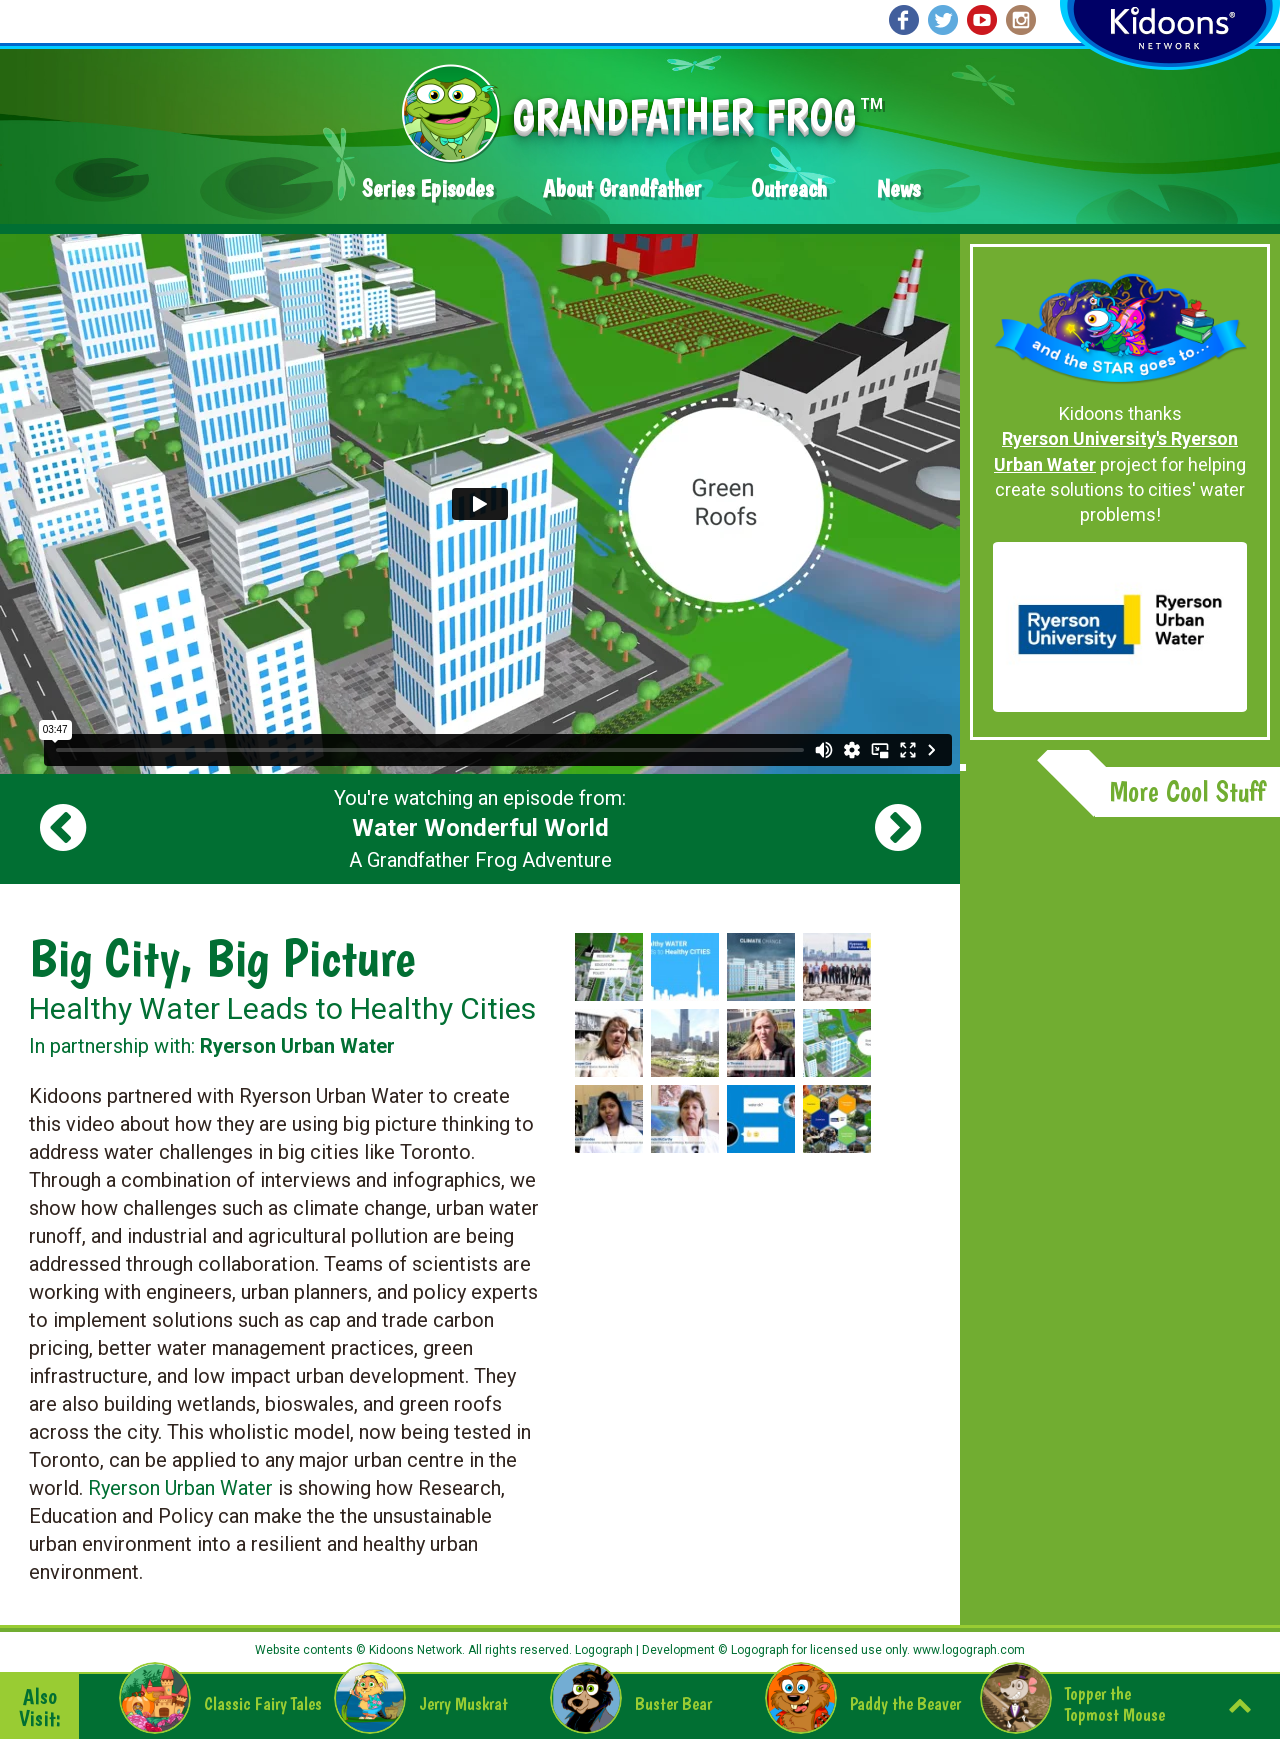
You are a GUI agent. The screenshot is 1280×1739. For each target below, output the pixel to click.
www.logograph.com (967, 1650)
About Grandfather (622, 188)
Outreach (789, 188)
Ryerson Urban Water (180, 1488)
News (898, 188)
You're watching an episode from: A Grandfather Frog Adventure (480, 829)
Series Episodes (427, 188)
